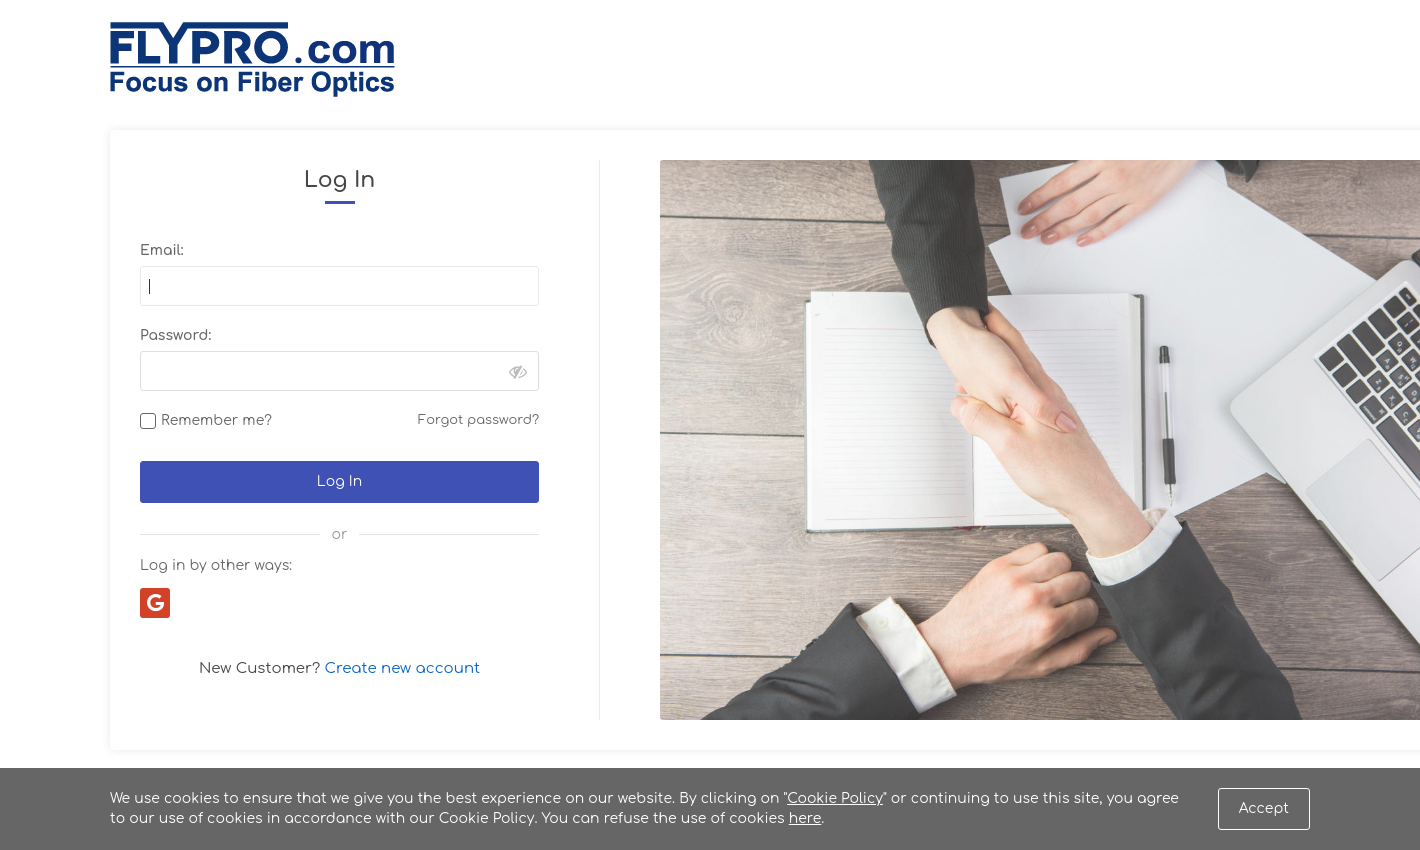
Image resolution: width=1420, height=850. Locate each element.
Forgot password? (478, 420)
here (805, 818)
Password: (175, 335)
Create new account (403, 668)
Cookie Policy (835, 798)
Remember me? (216, 420)
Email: (161, 250)
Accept (1264, 808)
